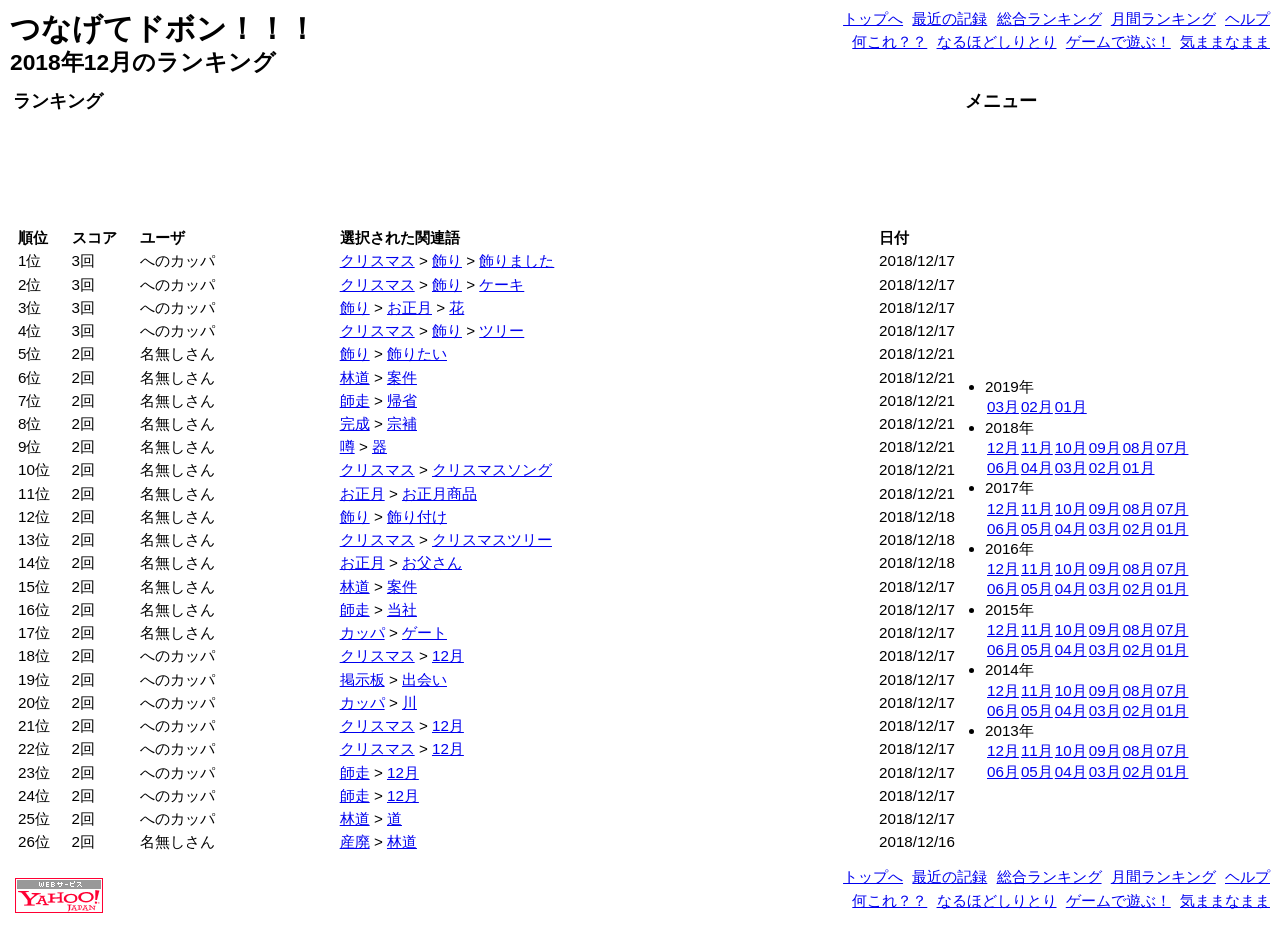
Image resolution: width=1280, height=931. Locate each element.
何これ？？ (889, 41)
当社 (402, 609)
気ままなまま (1225, 41)
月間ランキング (1163, 18)
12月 (448, 655)
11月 (1037, 447)
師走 (355, 400)
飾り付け (417, 516)
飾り (447, 260)
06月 (1003, 467)
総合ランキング (1049, 18)
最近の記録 (949, 18)
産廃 (355, 841)
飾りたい (417, 353)
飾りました (516, 260)
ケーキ (501, 284)
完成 (355, 423)
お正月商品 (439, 493)
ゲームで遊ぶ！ (1118, 41)
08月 (1139, 447)
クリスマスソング (492, 469)
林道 (355, 377)
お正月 (409, 307)
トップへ (873, 18)
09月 (1105, 447)
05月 (1037, 528)
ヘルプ (1247, 18)
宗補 (402, 423)
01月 (1071, 406)
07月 (1173, 447)
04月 (1037, 467)
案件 (402, 377)
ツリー (501, 330)
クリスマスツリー (492, 539)
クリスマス (377, 260)
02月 (1037, 406)
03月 (1003, 406)
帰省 (402, 400)
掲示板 (362, 679)
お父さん (432, 562)
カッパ (362, 632)
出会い (424, 679)
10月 (1071, 447)
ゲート (424, 632)
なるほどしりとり (997, 41)
